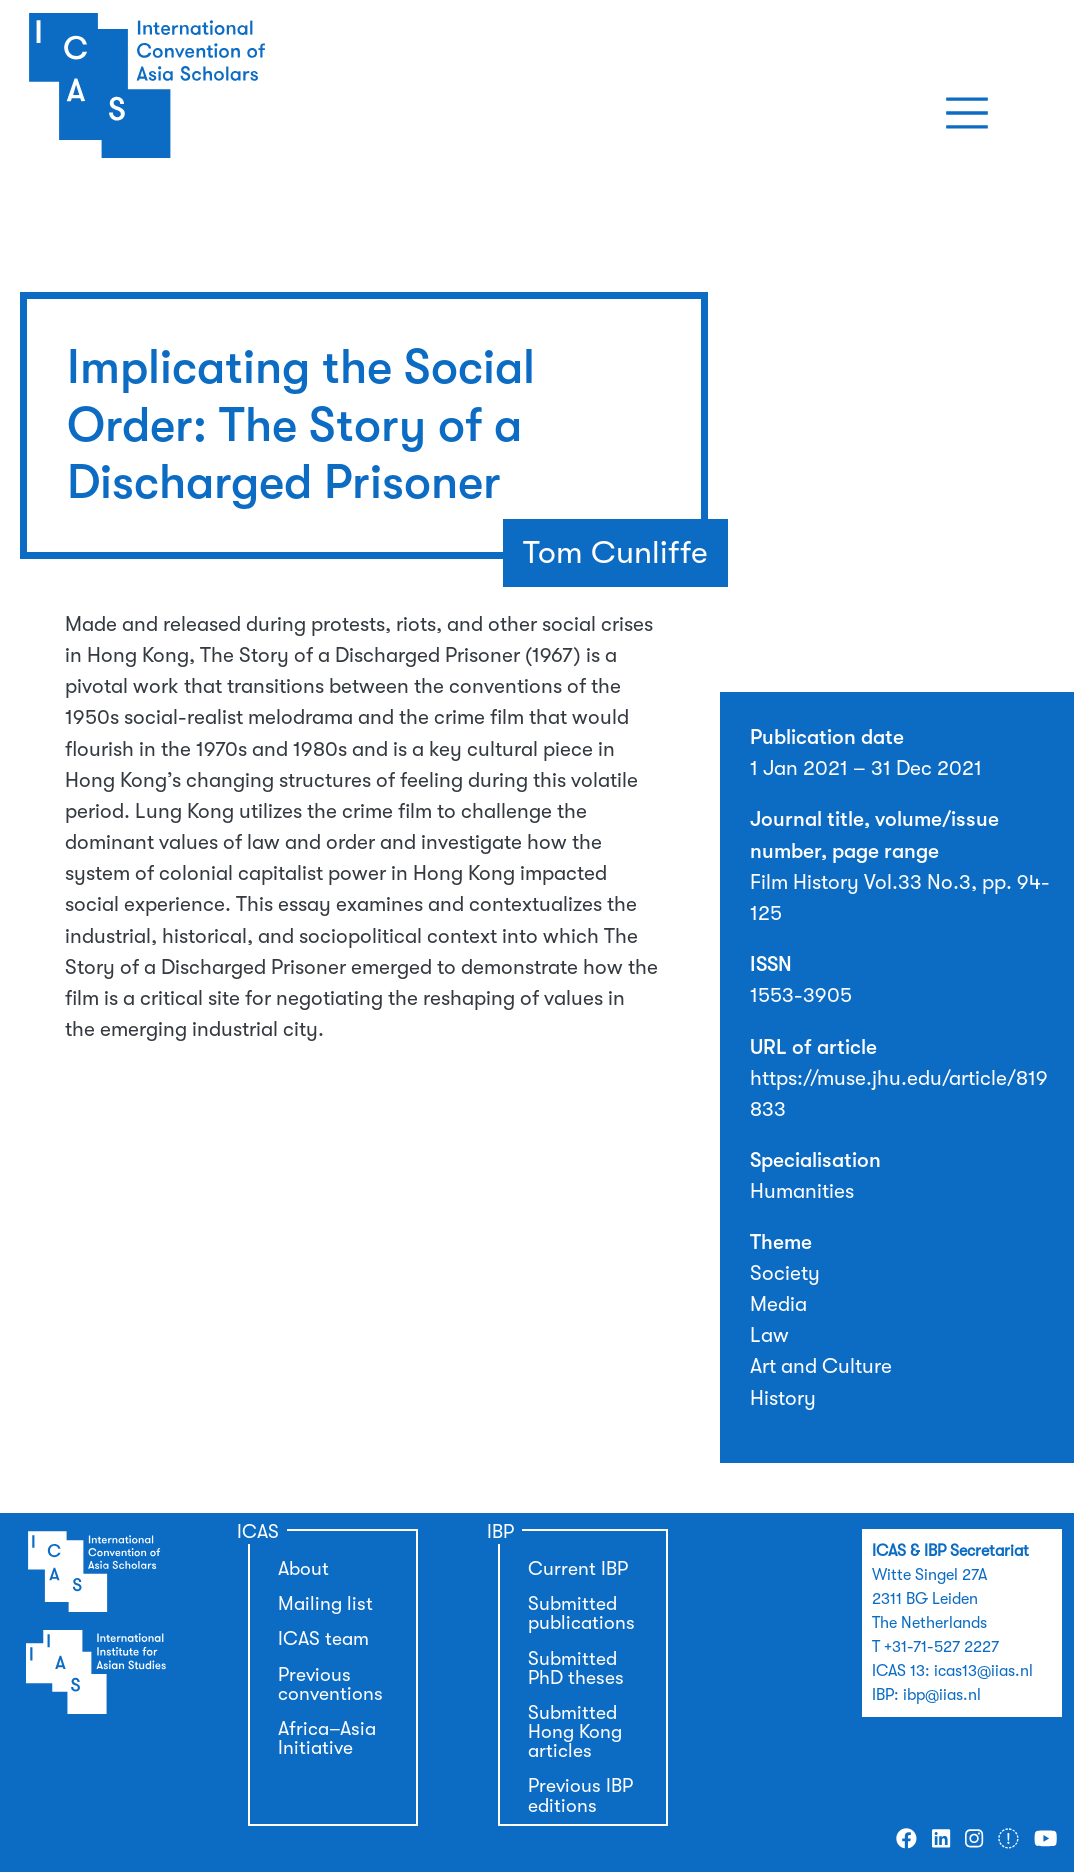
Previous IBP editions (580, 1795)
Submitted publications (581, 1613)
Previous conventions (330, 1684)
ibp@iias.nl (942, 1695)
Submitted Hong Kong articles (575, 1732)
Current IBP (578, 1569)
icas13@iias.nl (983, 1671)
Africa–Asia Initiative (327, 1738)
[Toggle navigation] (967, 113)
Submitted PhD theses (576, 1668)
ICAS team (323, 1639)
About (303, 1569)
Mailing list (325, 1604)
